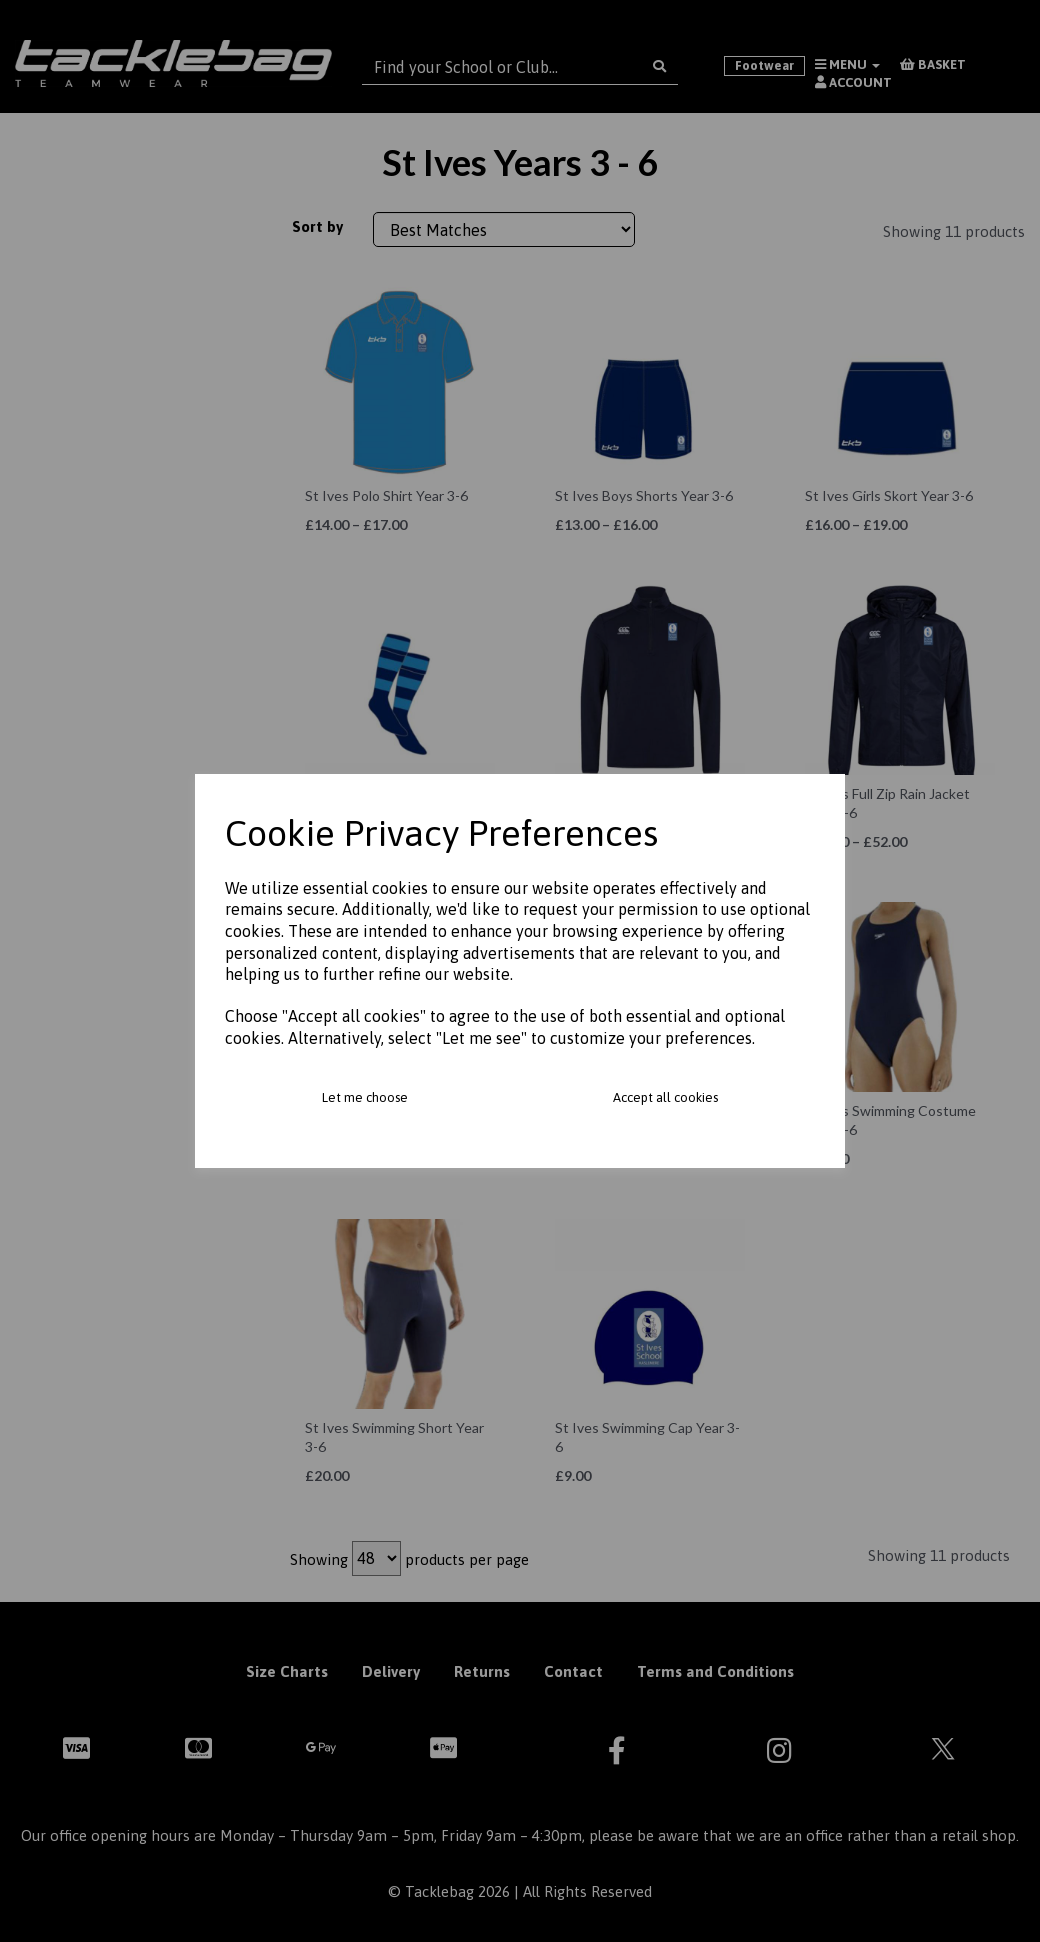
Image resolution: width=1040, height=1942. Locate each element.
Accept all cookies (665, 1097)
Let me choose (365, 1097)
